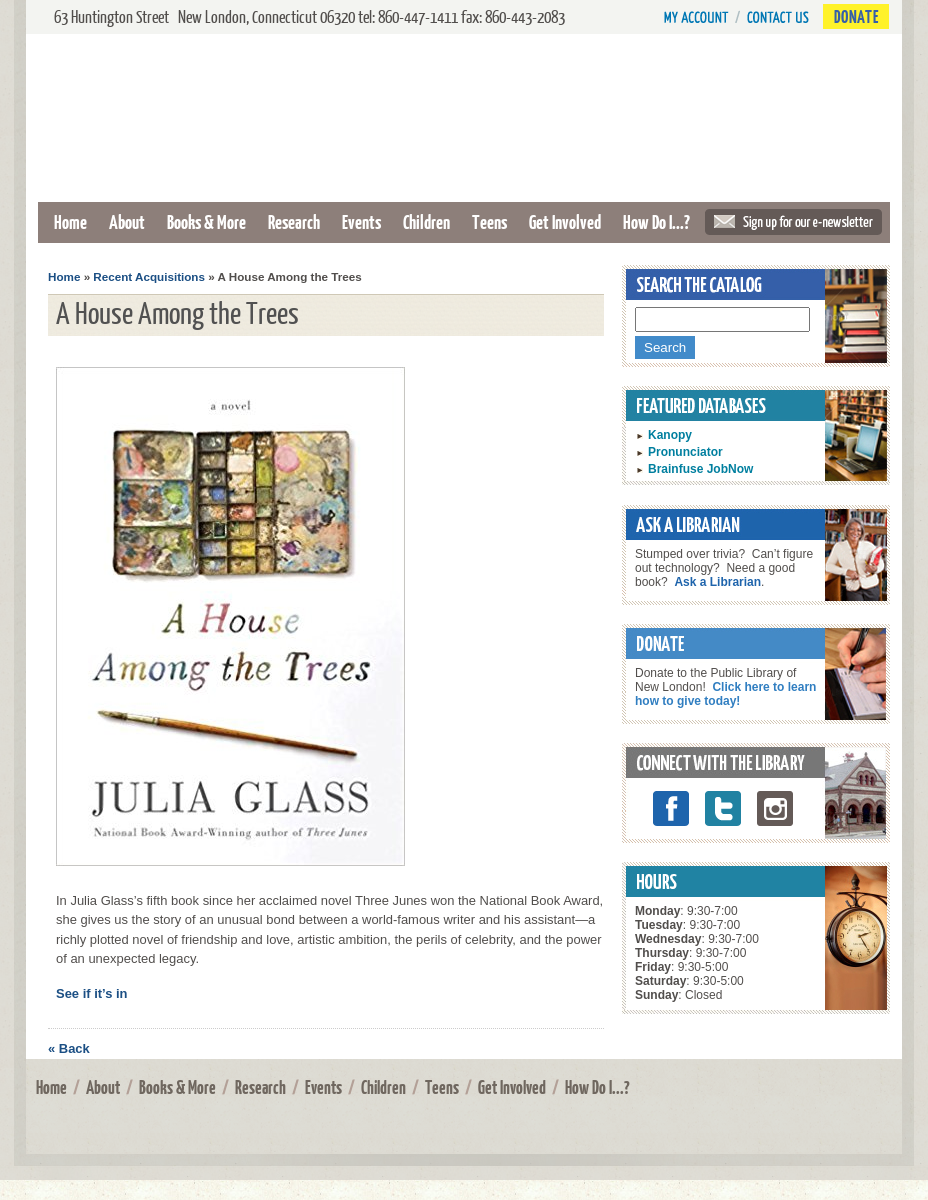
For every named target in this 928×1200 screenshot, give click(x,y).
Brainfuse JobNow (700, 469)
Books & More (206, 221)
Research (294, 221)
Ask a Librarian (717, 582)
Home (70, 221)
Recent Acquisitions (149, 276)
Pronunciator (685, 452)
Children (426, 221)
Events (361, 221)
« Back (69, 1048)
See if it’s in (92, 993)
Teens (489, 221)
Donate (856, 16)
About (127, 221)
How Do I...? (656, 221)
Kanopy (670, 435)
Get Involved (565, 221)
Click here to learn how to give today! (725, 694)
